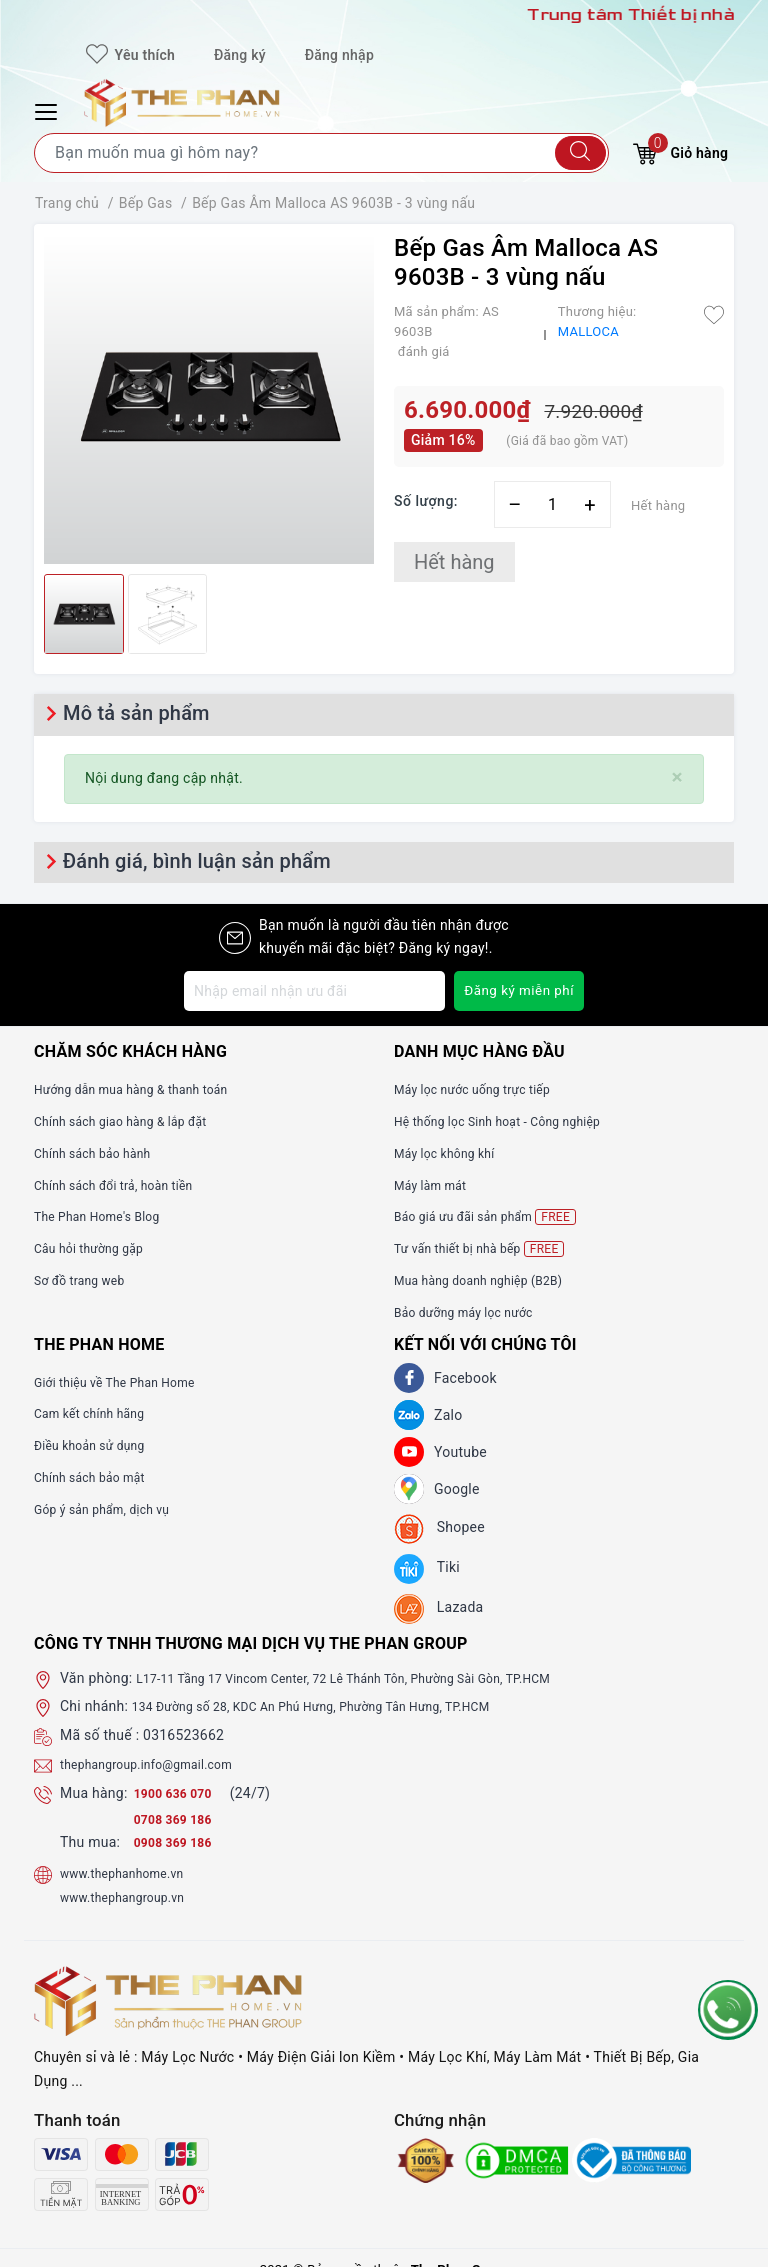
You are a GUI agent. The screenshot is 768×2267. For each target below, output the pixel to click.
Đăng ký (240, 55)
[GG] (409, 1489)
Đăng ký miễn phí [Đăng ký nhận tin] (516, 991)
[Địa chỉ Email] (312, 991)
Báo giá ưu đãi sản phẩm (496, 1216)
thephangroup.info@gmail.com (160, 1764)
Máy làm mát (436, 1185)
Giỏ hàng (680, 150)
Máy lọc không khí (452, 1153)
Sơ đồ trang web (86, 1280)
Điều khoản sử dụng (98, 1445)
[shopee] (439, 1529)
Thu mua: (90, 1842)
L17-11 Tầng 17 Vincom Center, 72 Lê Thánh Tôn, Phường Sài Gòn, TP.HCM (376, 1678)
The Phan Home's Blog (106, 1216)
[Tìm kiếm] (580, 153)
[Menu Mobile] (49, 109)
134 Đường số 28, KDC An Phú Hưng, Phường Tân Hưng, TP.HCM (339, 1706)
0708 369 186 (179, 1819)
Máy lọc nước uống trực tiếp (484, 1089)
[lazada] (438, 1609)
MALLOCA (588, 331)
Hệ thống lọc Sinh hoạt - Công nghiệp (513, 1121)
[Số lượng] (552, 504)
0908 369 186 (179, 1842)
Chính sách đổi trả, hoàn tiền (126, 1185)
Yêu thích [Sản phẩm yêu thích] (130, 55)
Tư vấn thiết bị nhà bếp (489, 1248)
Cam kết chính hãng (98, 1413)
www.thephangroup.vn (132, 1897)
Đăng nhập (339, 55)
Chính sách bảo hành (101, 1153)
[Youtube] (409, 1452)
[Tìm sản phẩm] (321, 153)
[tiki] (427, 1569)
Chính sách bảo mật (98, 1477)
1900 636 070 (181, 1793)
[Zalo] (409, 1415)
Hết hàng (454, 562)
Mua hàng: (94, 1793)
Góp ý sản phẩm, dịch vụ (112, 1509)
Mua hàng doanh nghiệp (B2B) (491, 1280)
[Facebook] (409, 1378)
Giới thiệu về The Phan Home (127, 1382)
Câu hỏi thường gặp (97, 1248)
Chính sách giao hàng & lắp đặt (134, 1121)
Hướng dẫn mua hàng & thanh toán (146, 1089)
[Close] (677, 777)
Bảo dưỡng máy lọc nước (474, 1312)
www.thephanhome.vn (131, 1873)
